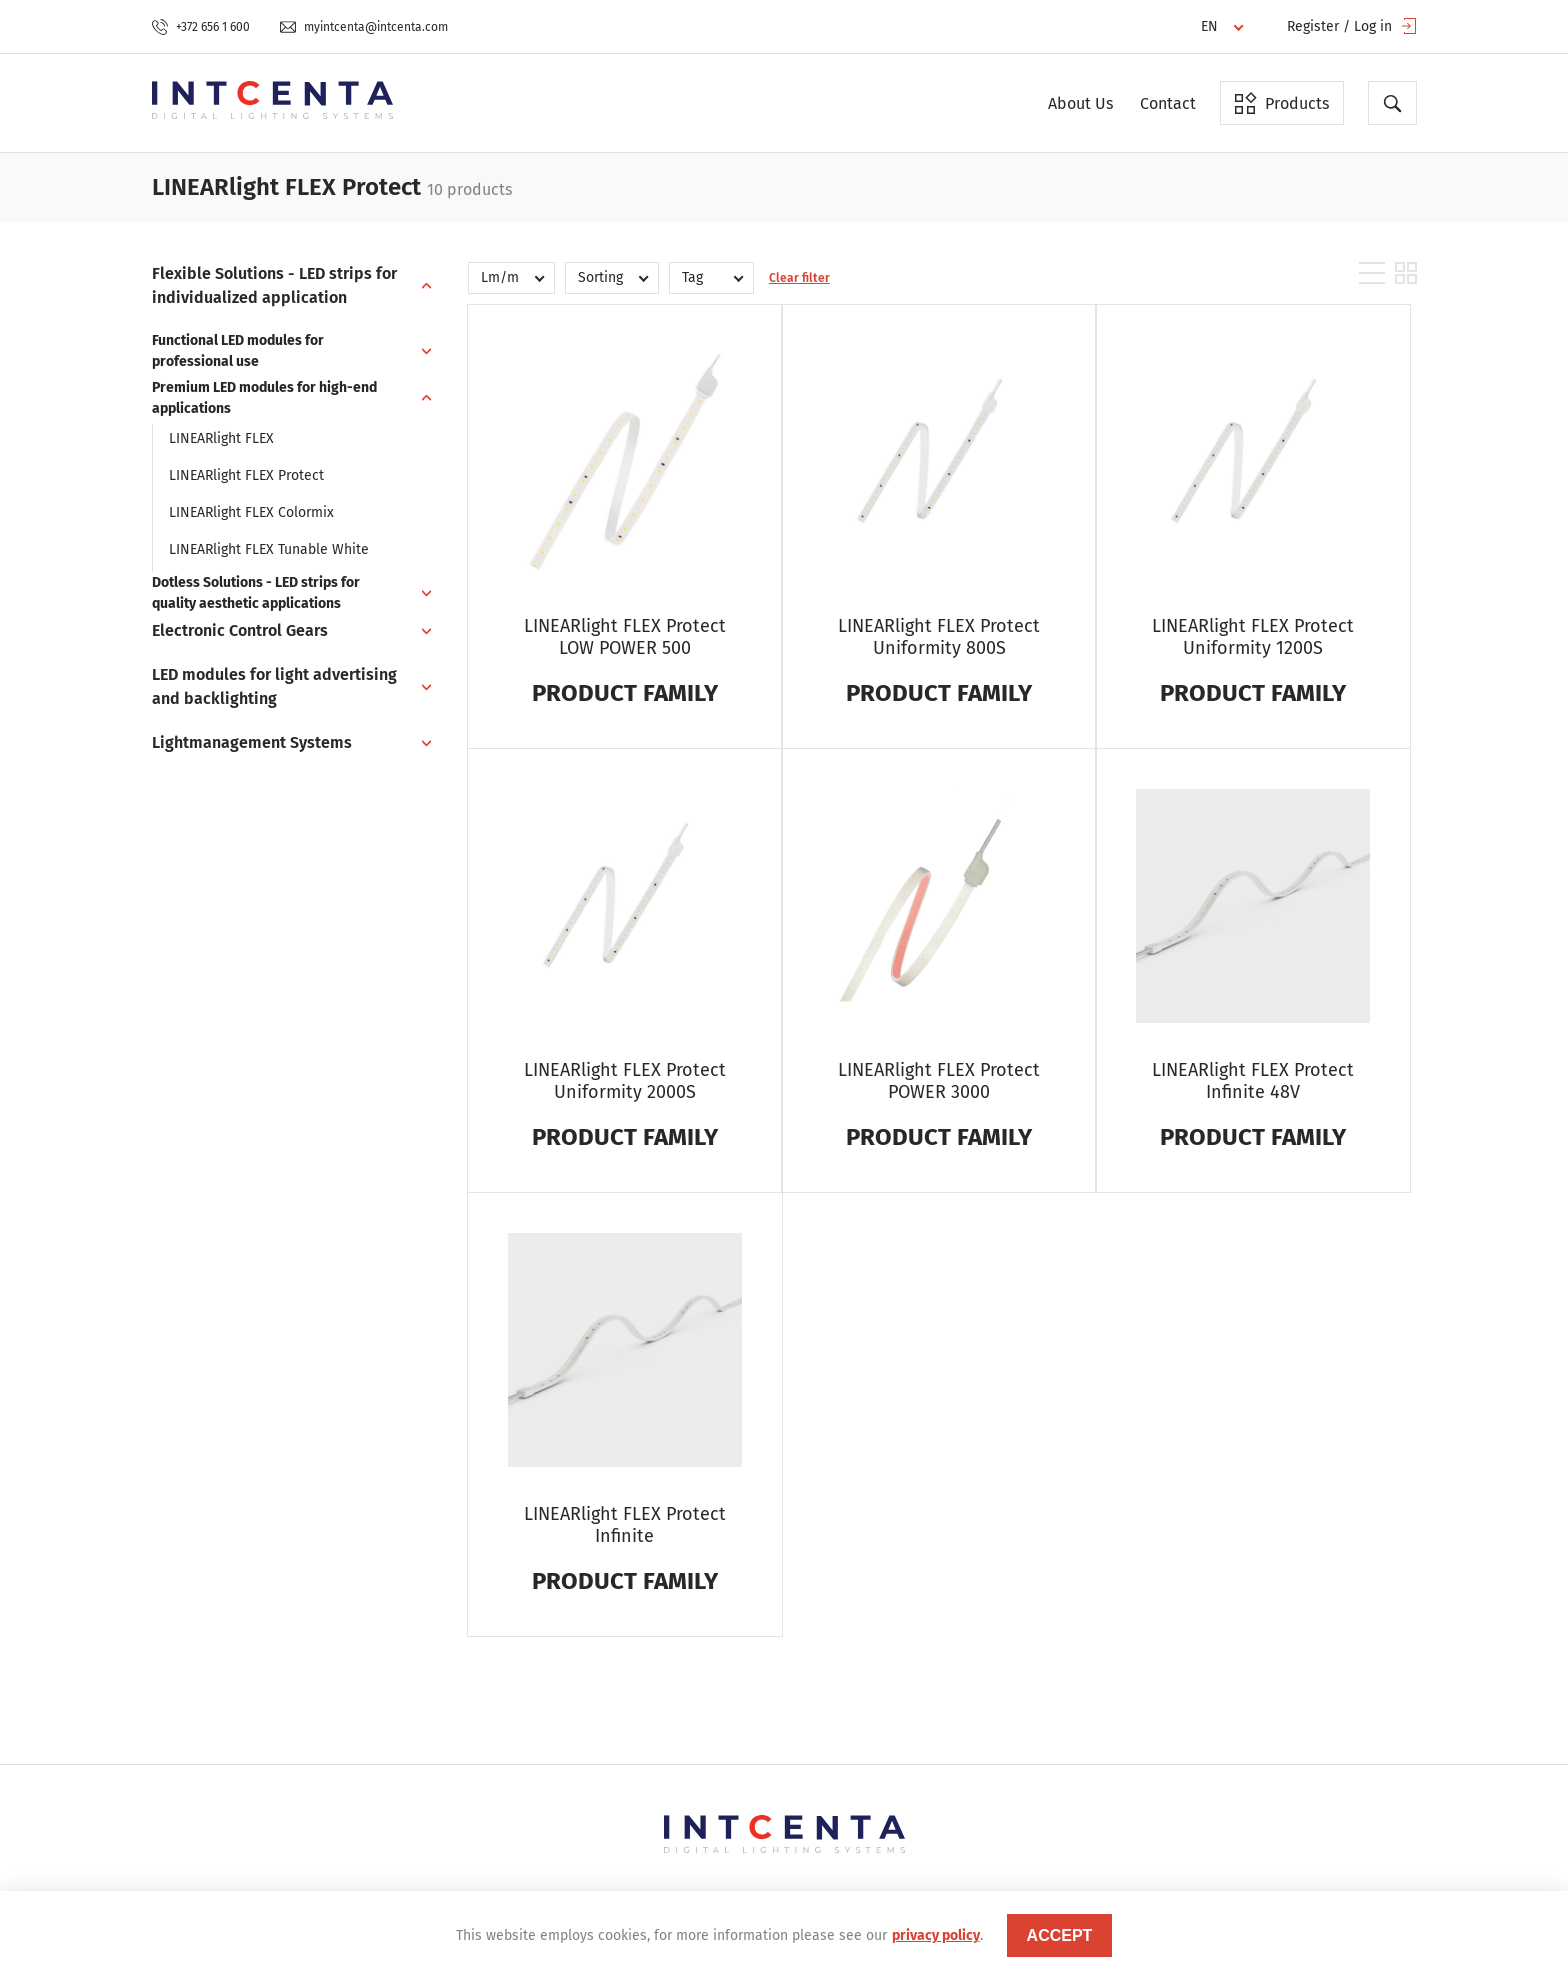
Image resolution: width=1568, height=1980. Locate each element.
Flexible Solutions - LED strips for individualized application (274, 285)
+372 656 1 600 (201, 27)
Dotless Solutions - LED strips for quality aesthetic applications (256, 593)
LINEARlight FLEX (221, 438)
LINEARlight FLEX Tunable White (269, 549)
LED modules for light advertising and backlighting (274, 686)
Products (1282, 103)
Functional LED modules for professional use (238, 351)
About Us (1080, 103)
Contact (1168, 103)
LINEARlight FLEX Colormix (251, 512)
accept (1060, 1935)
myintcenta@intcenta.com (364, 27)
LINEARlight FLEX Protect (246, 475)
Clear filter (799, 278)
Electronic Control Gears (240, 630)
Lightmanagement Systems (252, 742)
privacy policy (936, 1935)
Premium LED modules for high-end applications (264, 398)
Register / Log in (1352, 26)
